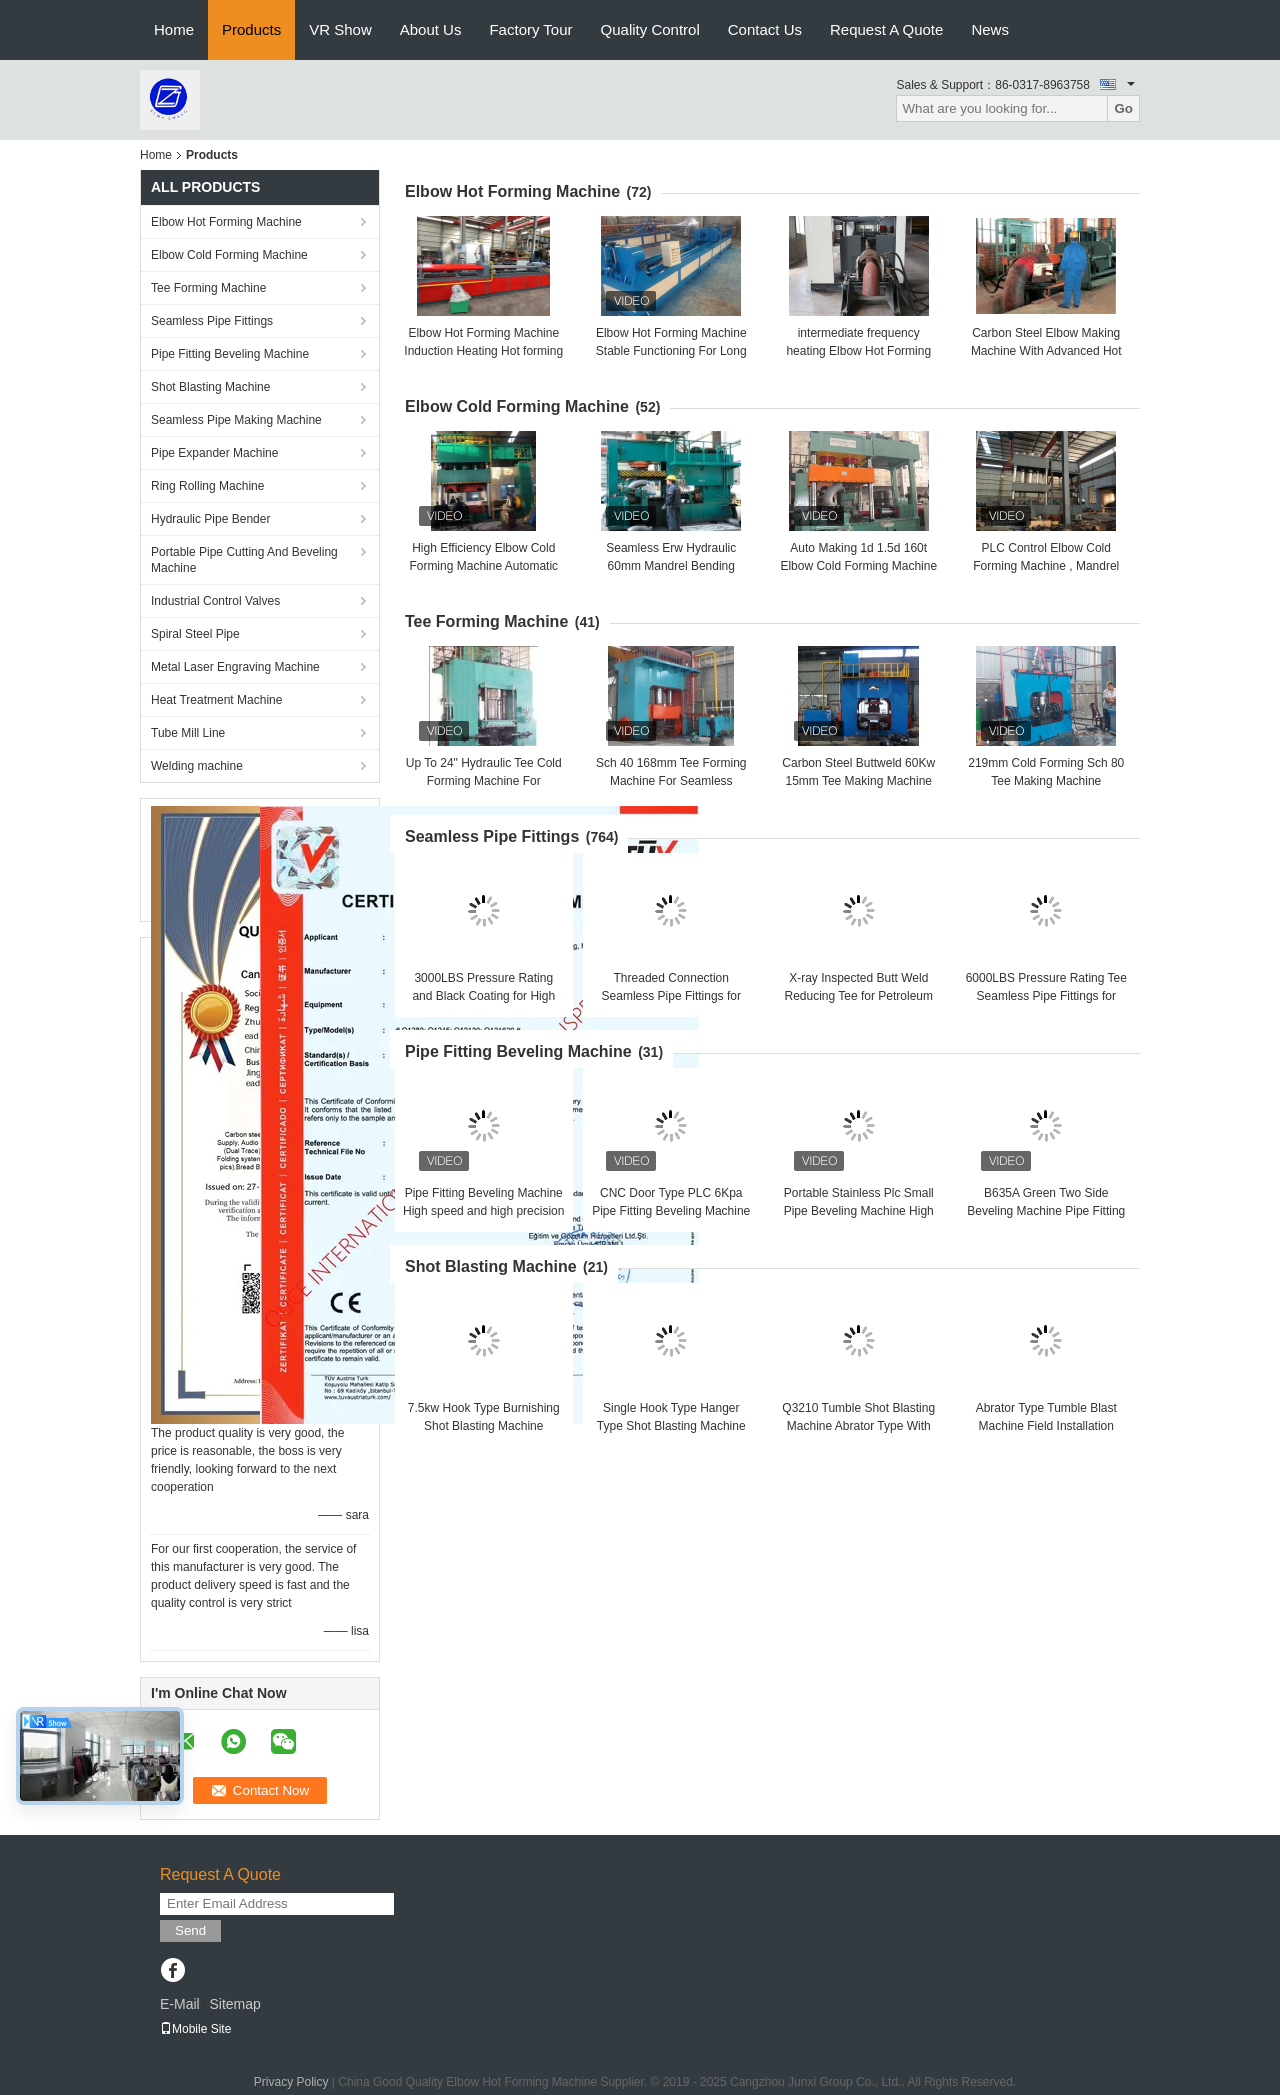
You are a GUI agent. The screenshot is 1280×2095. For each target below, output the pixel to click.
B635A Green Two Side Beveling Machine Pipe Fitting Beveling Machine (1046, 1211)
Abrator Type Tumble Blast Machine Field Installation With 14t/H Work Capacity (1046, 1426)
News (990, 29)
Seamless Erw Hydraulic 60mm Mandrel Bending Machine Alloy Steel (671, 566)
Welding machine (197, 766)
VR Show (340, 29)
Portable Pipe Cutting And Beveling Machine (244, 560)
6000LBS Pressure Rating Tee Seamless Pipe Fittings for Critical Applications (1046, 996)
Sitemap (234, 2004)
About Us (431, 29)
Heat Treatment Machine (216, 700)
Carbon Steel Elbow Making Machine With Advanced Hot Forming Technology (1046, 351)
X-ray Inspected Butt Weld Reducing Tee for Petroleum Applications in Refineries (858, 996)
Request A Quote (886, 29)
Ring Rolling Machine (207, 486)
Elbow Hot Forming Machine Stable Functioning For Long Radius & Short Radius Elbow (671, 351)
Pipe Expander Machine (214, 453)
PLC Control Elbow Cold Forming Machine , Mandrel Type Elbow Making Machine (1046, 566)
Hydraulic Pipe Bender (210, 519)
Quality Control (650, 29)
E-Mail (180, 2004)
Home (174, 29)
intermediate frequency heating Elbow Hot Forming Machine (858, 351)
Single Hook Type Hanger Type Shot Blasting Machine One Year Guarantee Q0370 (671, 1426)
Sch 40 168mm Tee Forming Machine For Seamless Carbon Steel (671, 781)
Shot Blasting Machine (210, 387)
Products (251, 29)
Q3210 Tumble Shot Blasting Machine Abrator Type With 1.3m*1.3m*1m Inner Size (858, 1426)
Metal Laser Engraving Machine (235, 667)
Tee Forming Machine (208, 288)
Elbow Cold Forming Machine (229, 255)
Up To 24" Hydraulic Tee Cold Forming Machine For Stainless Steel (484, 781)
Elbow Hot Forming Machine (226, 222)
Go (1123, 108)
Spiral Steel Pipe (195, 634)
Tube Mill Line (188, 733)
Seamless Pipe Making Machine (236, 420)
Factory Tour (530, 29)
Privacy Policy (291, 2082)
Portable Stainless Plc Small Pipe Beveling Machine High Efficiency (859, 1211)
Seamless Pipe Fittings (212, 321)
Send (190, 1930)
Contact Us (765, 29)
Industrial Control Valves (215, 601)
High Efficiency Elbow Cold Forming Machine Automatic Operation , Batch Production (484, 566)
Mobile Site (195, 2029)
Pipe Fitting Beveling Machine (230, 354)
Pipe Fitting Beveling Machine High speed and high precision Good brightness (483, 1211)
